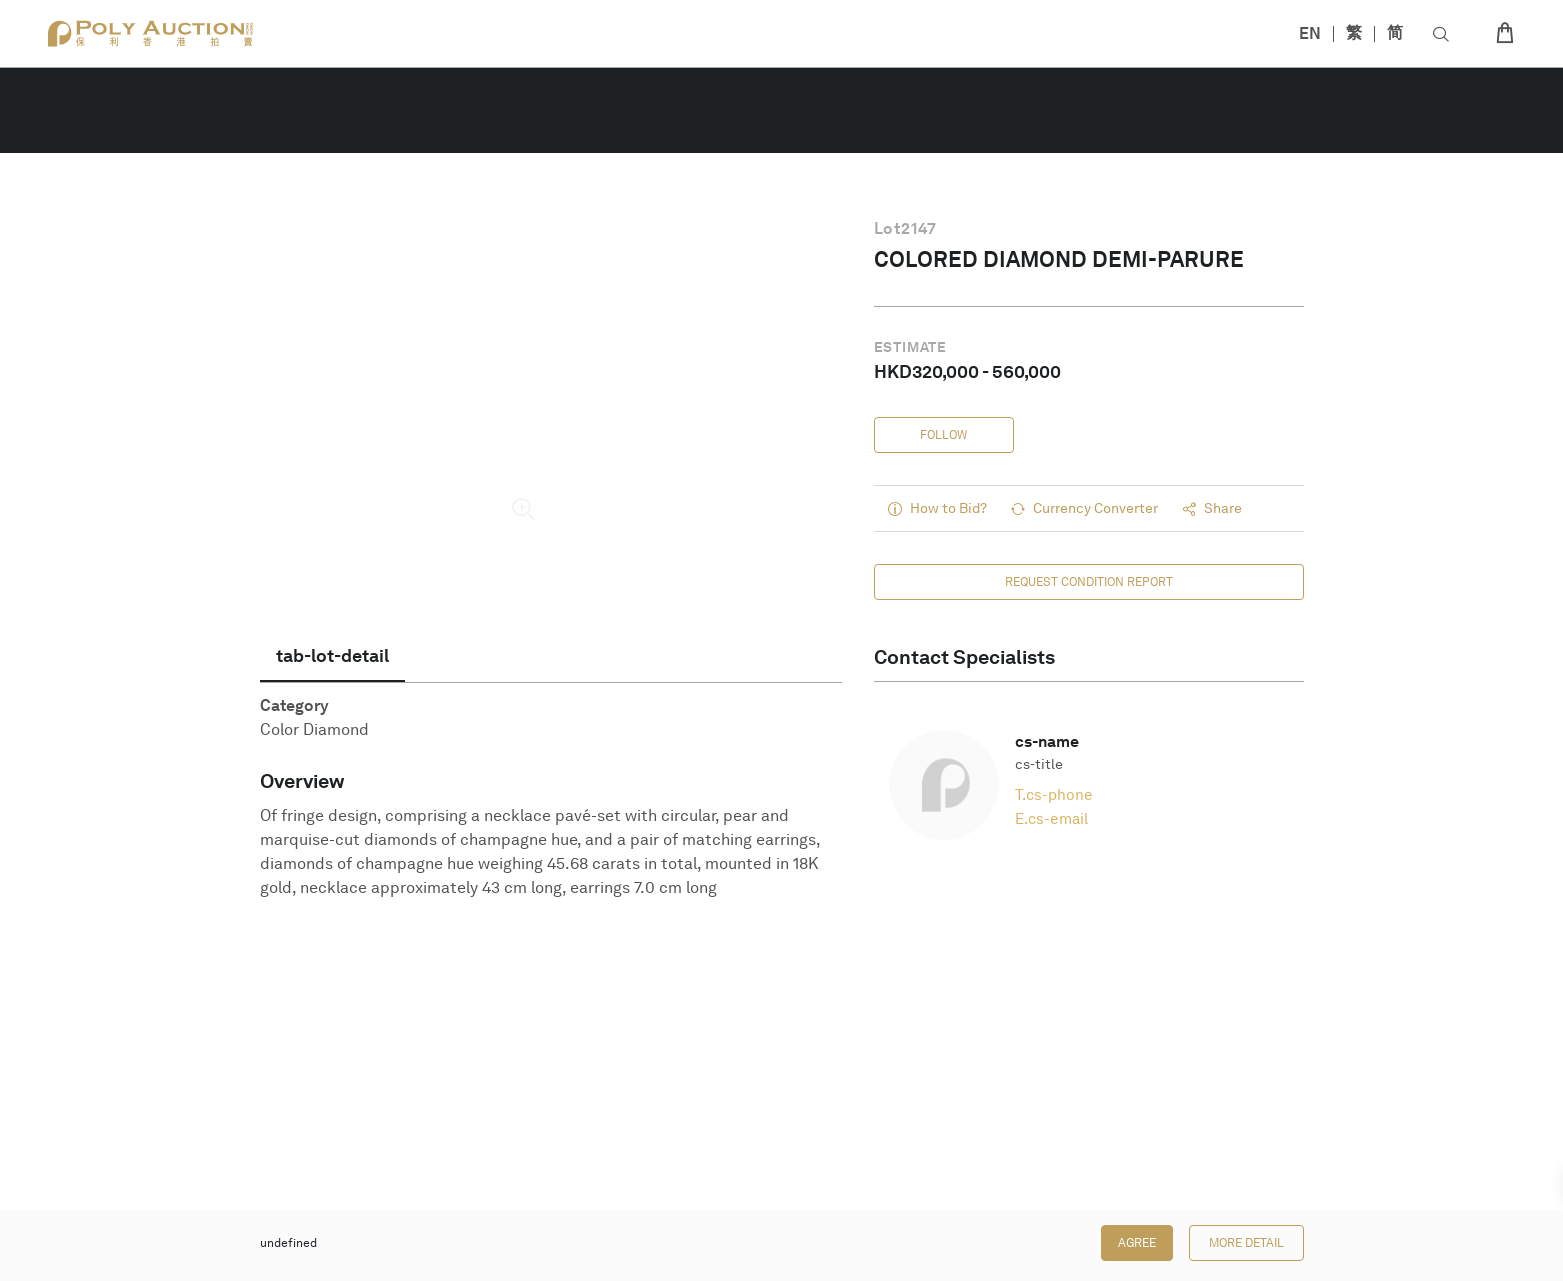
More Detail (1246, 1243)
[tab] (332, 656)
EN (1310, 33)
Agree (1137, 1243)
